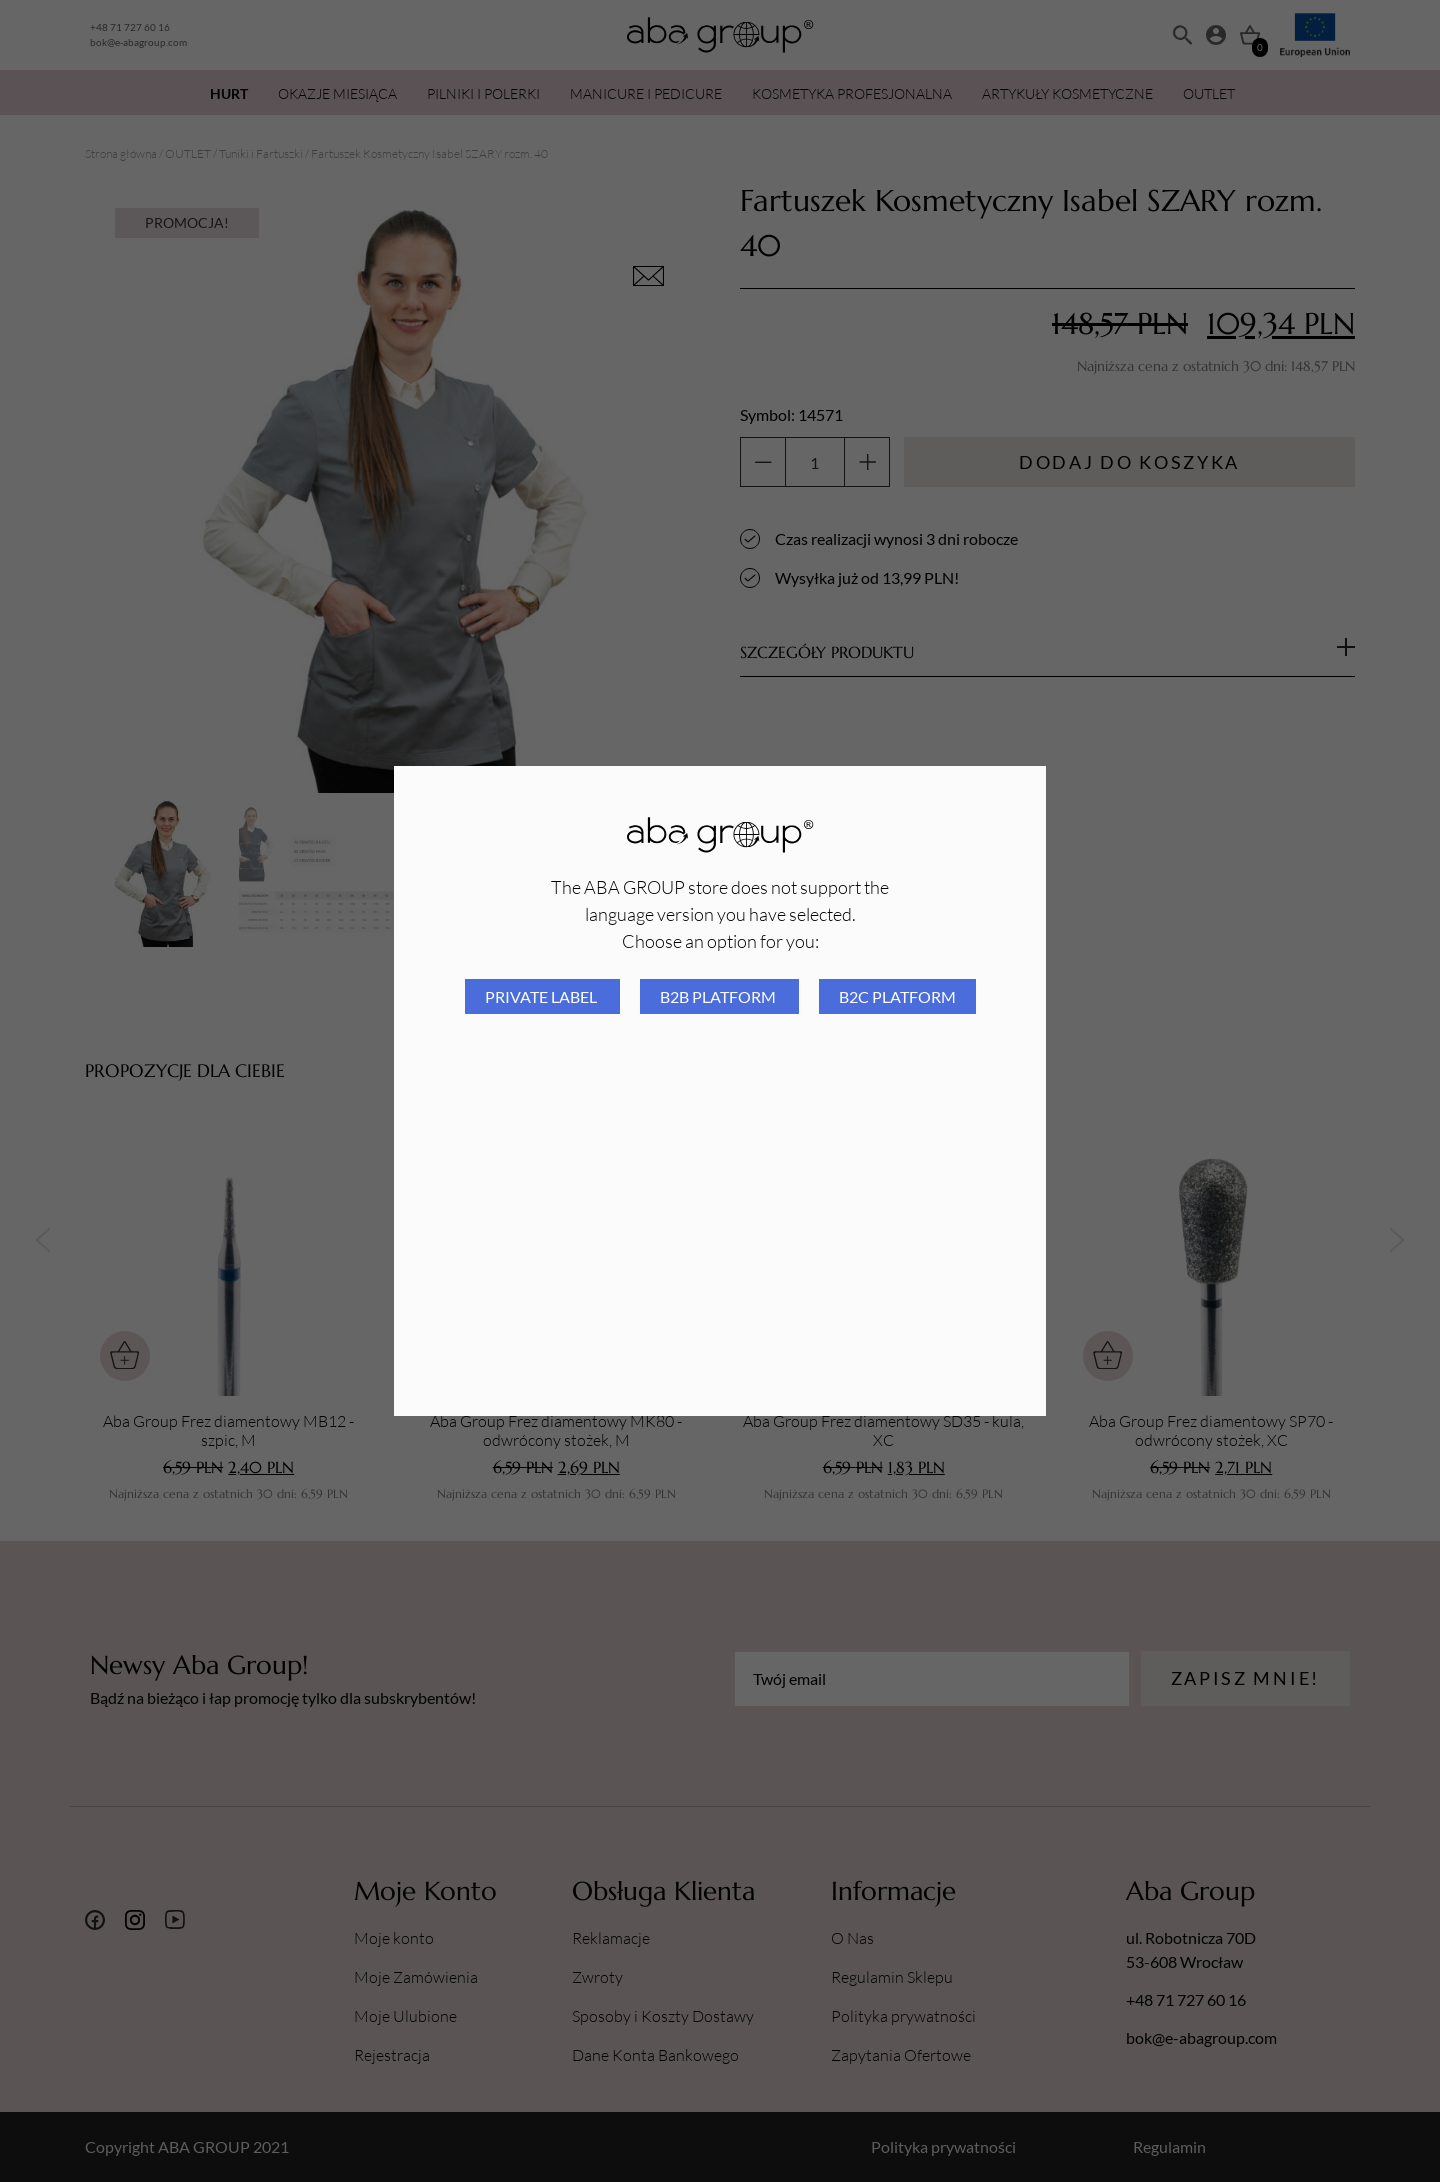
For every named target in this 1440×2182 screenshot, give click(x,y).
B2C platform (897, 996)
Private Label (542, 996)
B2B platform (719, 996)
